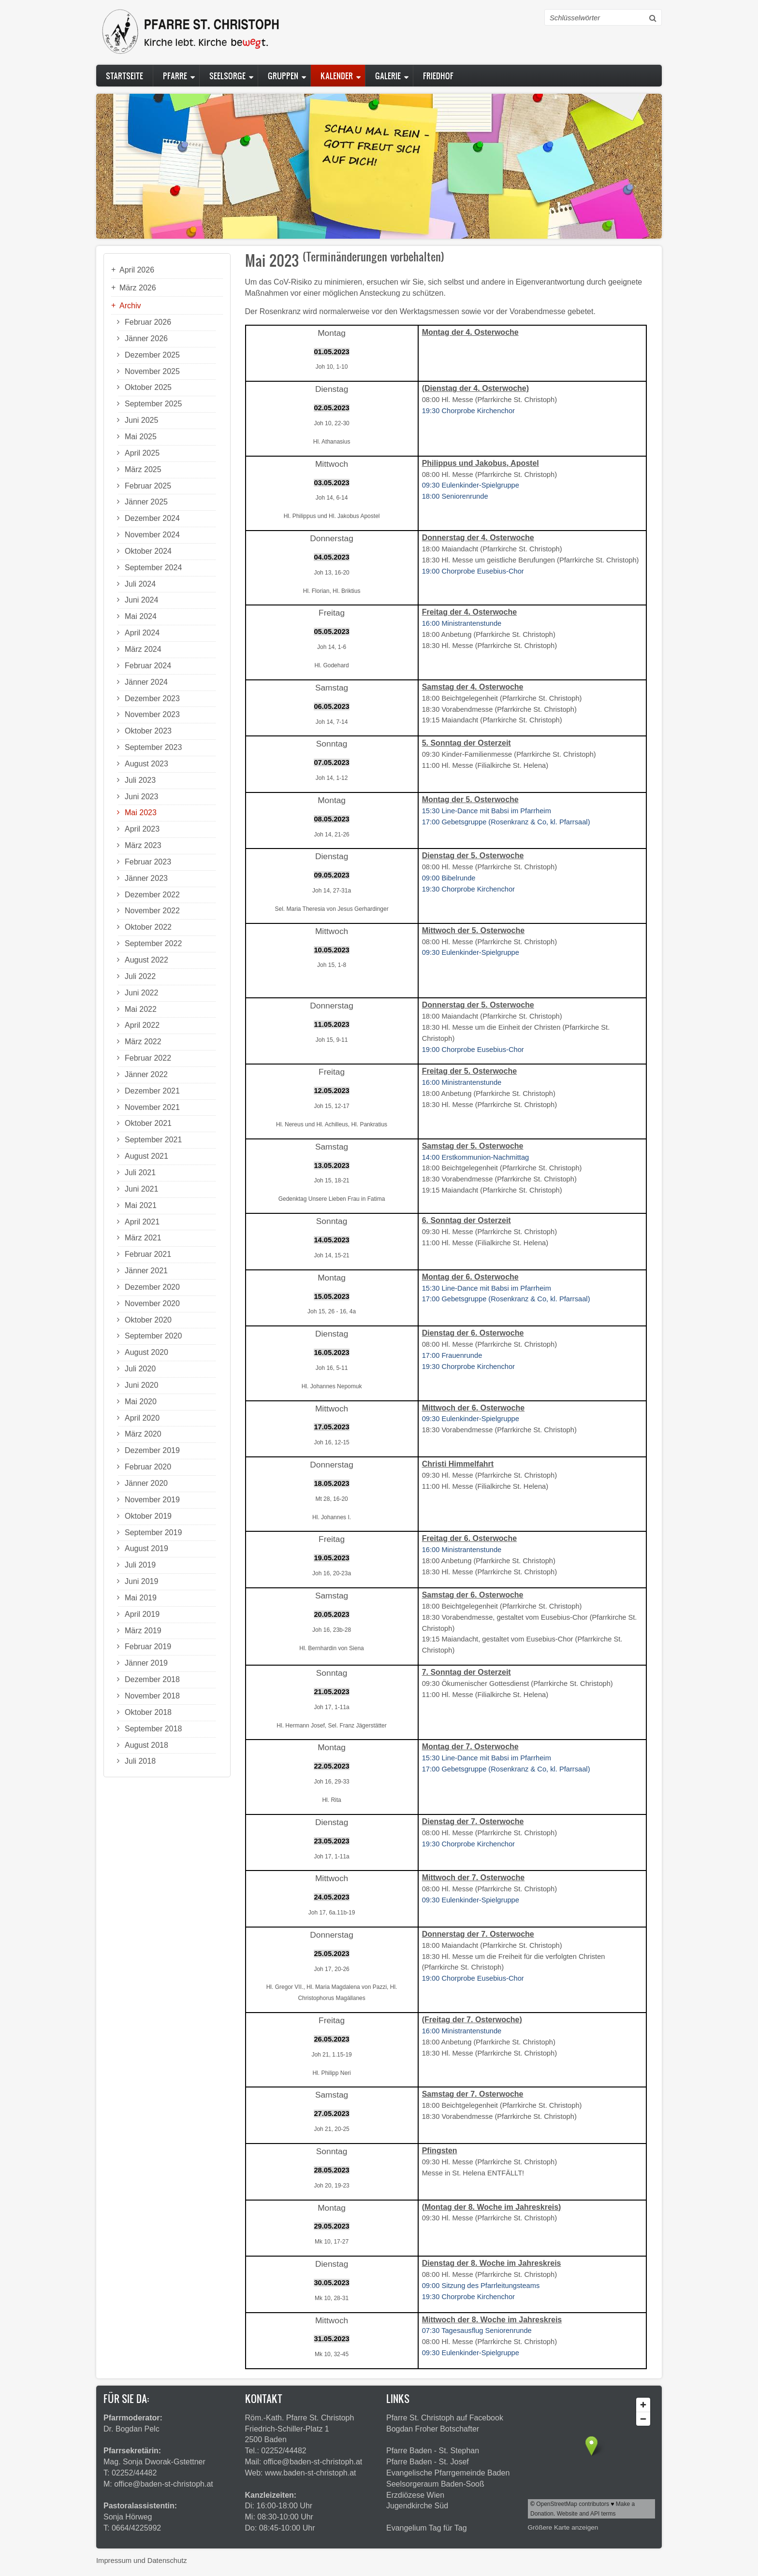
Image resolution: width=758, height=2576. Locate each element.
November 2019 (152, 1500)
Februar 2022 (148, 1058)
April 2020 (142, 1418)
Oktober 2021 (148, 1123)
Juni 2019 (141, 1581)
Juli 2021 (140, 1172)
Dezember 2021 (152, 1091)
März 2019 (143, 1630)
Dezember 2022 (152, 895)
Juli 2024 (140, 584)
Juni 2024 (141, 600)
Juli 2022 (140, 976)
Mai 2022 (141, 1009)
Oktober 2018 (148, 1712)
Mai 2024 (141, 616)
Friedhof (438, 75)
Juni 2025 (141, 420)
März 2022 (143, 1041)
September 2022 (153, 943)
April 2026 (136, 270)
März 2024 (143, 649)
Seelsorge (227, 75)
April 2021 (142, 1222)
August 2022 (146, 960)
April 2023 (142, 829)
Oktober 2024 (148, 551)
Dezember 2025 (152, 355)
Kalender (337, 75)
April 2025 (142, 453)
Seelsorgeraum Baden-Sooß (435, 2484)
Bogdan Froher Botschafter (432, 2429)
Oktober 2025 (148, 387)
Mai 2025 (141, 436)
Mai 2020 (141, 1401)
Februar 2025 (148, 486)
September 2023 (153, 747)
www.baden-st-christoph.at (310, 2473)
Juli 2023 (140, 780)
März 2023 (143, 845)
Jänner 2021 (146, 1270)
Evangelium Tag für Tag (426, 2528)
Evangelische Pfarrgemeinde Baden (448, 2473)
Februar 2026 (148, 322)
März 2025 (143, 469)
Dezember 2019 (152, 1450)
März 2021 (143, 1238)
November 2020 (152, 1303)
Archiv (130, 306)
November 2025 (152, 371)
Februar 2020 (148, 1467)
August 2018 (146, 1745)
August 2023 (146, 764)
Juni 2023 (141, 796)
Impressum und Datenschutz (141, 2560)
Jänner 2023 (146, 878)
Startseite (124, 75)
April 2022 (142, 1025)
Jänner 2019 (146, 1663)
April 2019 (142, 1614)
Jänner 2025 (146, 502)
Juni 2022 (141, 993)
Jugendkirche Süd (417, 2506)
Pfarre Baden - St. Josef (427, 2462)
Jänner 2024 (146, 682)
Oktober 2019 (148, 1516)
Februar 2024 (148, 666)
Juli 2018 (140, 1761)
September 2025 (153, 404)
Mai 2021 (141, 1205)
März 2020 (143, 1434)
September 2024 (153, 567)
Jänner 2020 (146, 1483)
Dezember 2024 (152, 518)
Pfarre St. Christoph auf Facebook (444, 2418)
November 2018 (152, 1696)
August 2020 (146, 1352)
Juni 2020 (141, 1385)
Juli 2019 (140, 1565)
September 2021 (153, 1140)
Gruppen (283, 75)
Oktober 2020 (148, 1320)
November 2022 (152, 911)
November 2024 (152, 535)
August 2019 (146, 1548)
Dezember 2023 (152, 698)
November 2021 (152, 1107)
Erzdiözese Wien (415, 2495)
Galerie (388, 75)
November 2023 (152, 714)
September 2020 (153, 1336)
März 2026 (137, 288)
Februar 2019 (148, 1646)
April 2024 (142, 633)
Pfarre (175, 75)
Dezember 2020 (152, 1287)
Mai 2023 (141, 812)
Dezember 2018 (152, 1679)
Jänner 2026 (146, 338)
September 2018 (153, 1729)
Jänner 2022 (146, 1074)
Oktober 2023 (148, 731)
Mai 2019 (141, 1598)
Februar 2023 (148, 862)
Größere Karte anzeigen (563, 2527)
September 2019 (153, 1532)
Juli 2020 (140, 1369)
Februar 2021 (148, 1254)
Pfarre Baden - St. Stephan (432, 2450)
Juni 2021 (141, 1189)
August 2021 (146, 1156)
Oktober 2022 (148, 927)
